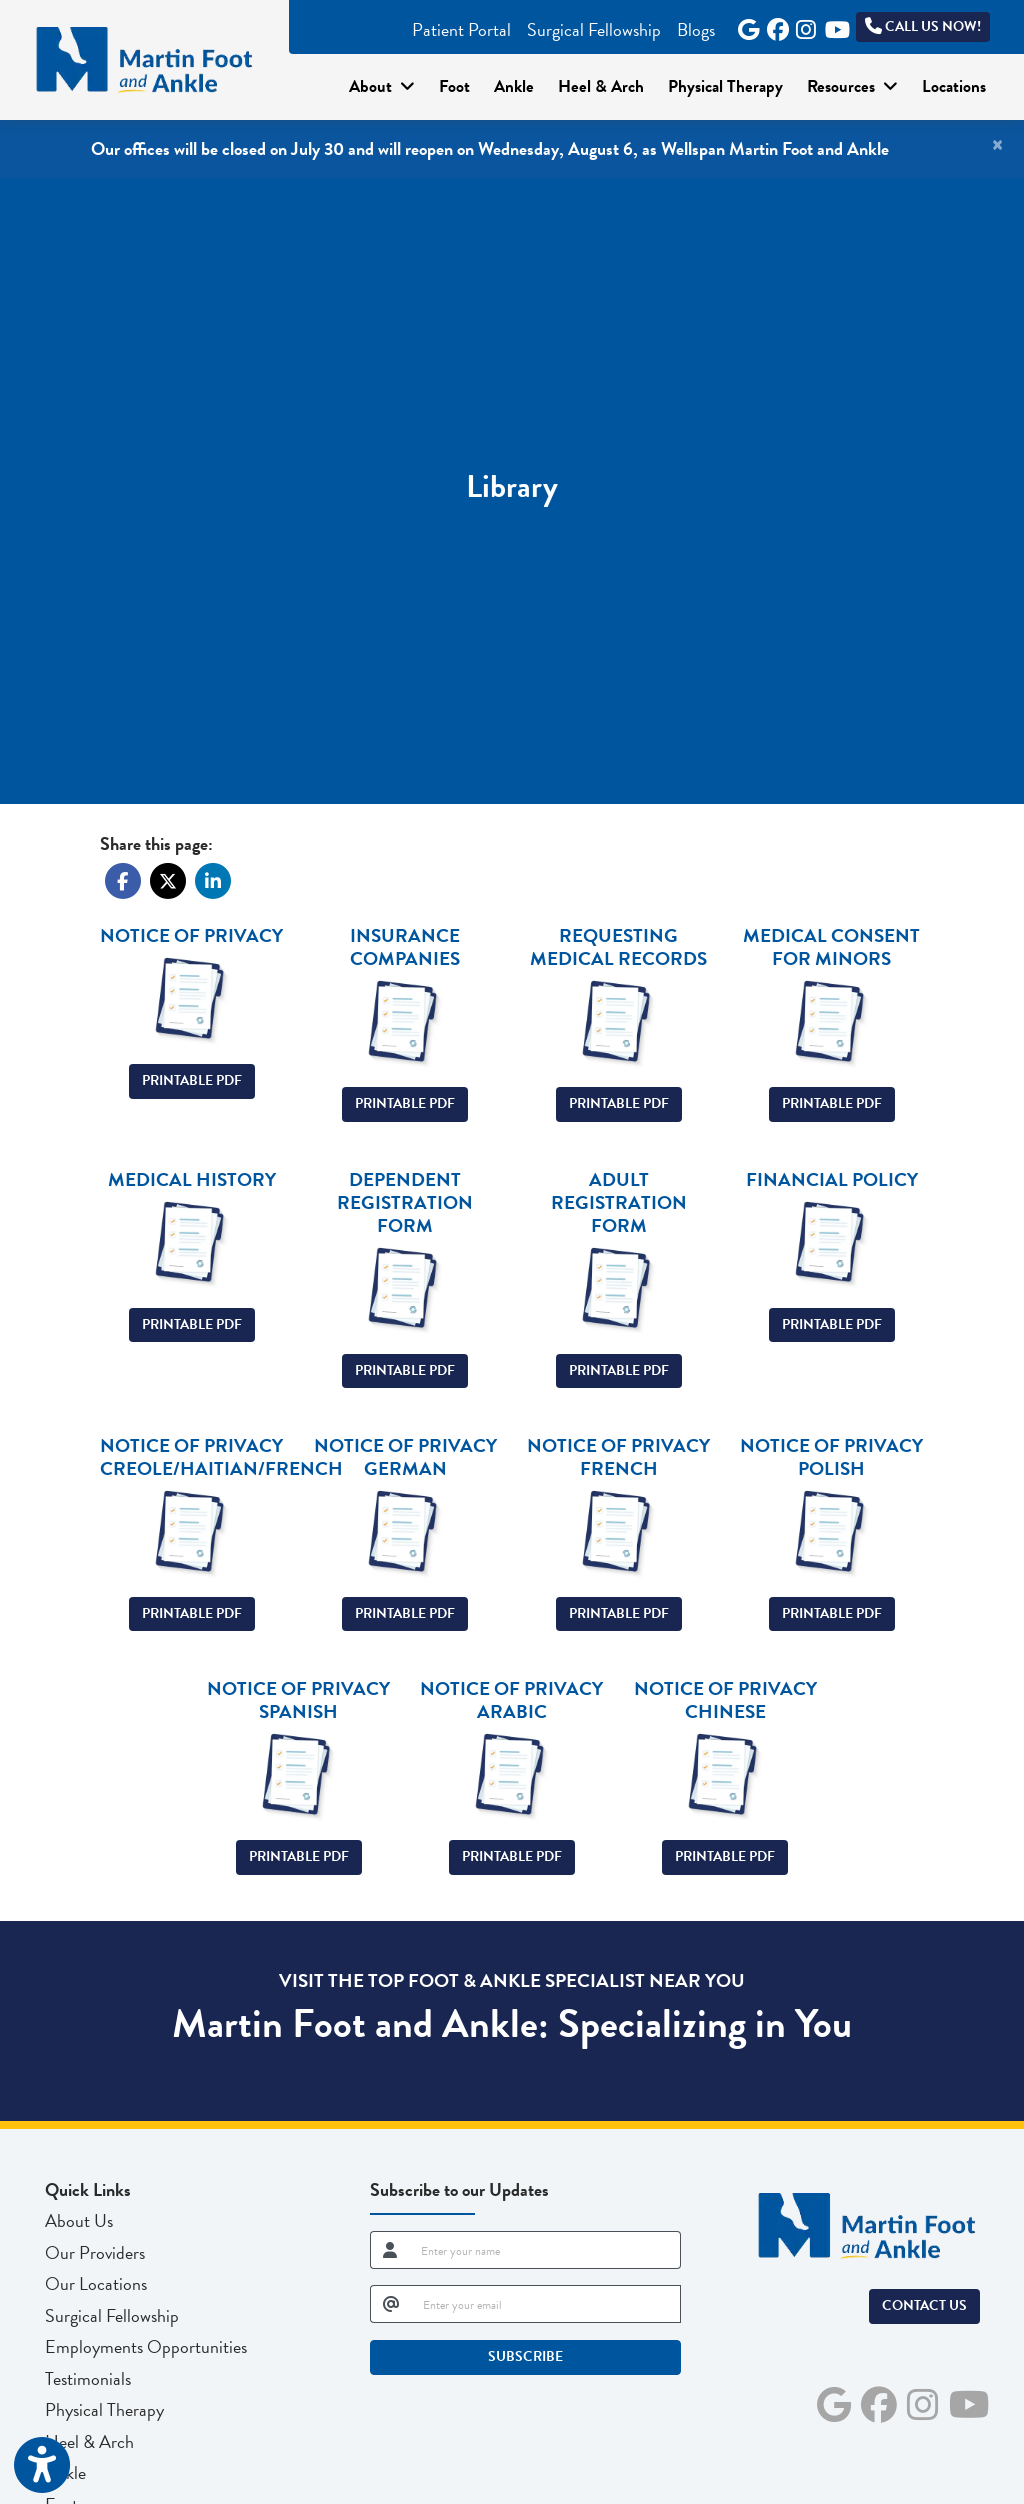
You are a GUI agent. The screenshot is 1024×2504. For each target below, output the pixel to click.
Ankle (514, 86)
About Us (79, 2220)
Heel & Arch (601, 86)
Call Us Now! (923, 26)
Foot (454, 86)
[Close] (997, 145)
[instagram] (803, 23)
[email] (546, 2304)
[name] (545, 2250)
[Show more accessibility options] (42, 2466)
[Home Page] (144, 57)
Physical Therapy (725, 86)
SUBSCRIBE (525, 2356)
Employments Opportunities (146, 2346)
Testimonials (88, 2378)
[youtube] (832, 23)
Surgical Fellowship (594, 29)
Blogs (696, 29)
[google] (745, 23)
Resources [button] (852, 86)
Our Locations (96, 2283)
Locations (954, 86)
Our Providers (95, 2252)
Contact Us (924, 2305)
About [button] (382, 86)
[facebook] (774, 23)
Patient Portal (461, 29)
